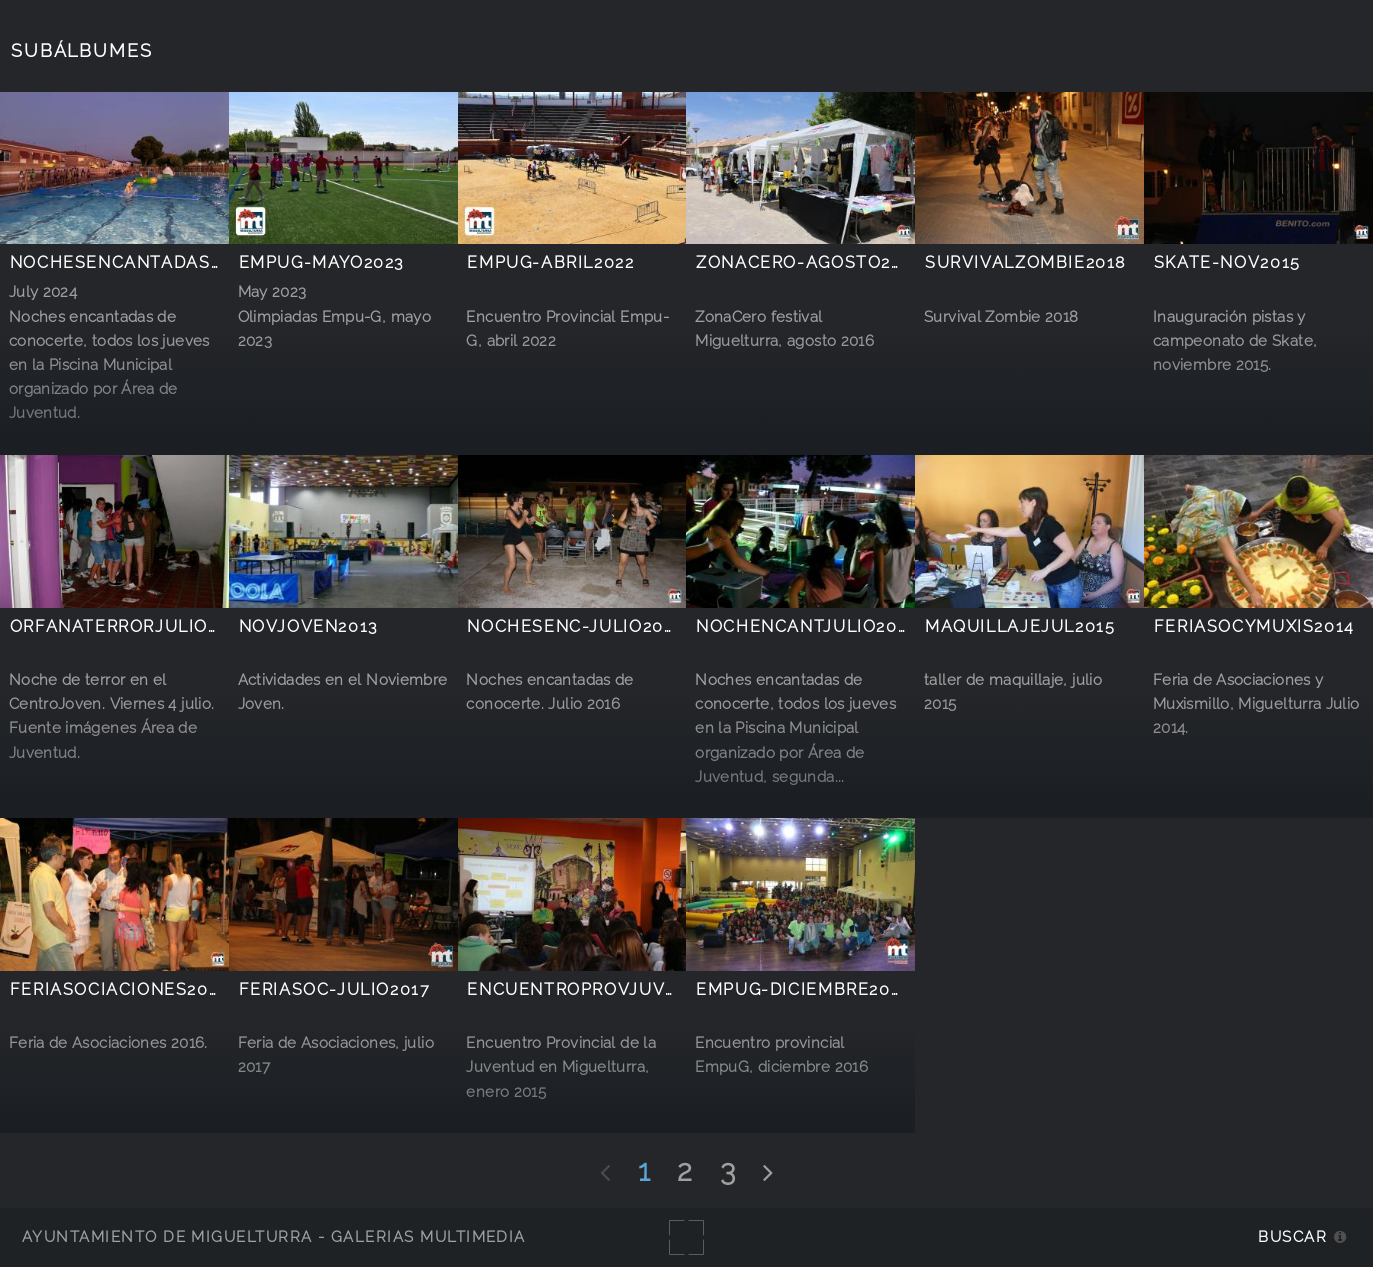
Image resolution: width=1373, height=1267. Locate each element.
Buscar (1292, 1236)
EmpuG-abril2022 (550, 262)
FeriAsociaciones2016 (119, 989)
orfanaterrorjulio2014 (129, 626)
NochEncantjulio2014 (806, 626)
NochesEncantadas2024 (131, 262)
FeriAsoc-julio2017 (335, 989)
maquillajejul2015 (1020, 626)
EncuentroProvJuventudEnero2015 (648, 989)
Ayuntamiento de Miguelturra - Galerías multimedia (274, 1236)
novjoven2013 (308, 626)
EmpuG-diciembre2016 (803, 989)
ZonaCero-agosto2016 (809, 262)
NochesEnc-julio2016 (575, 626)
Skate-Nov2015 (1227, 262)
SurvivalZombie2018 (1025, 262)
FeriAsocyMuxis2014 (1254, 626)
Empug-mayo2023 (322, 262)
